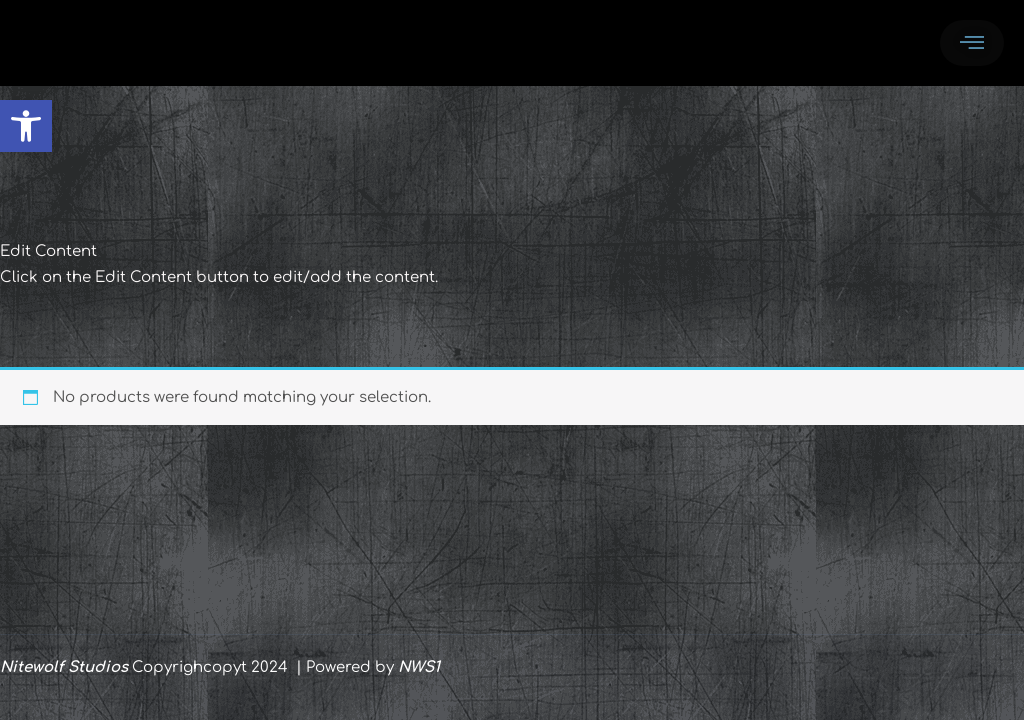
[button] (26, 126)
